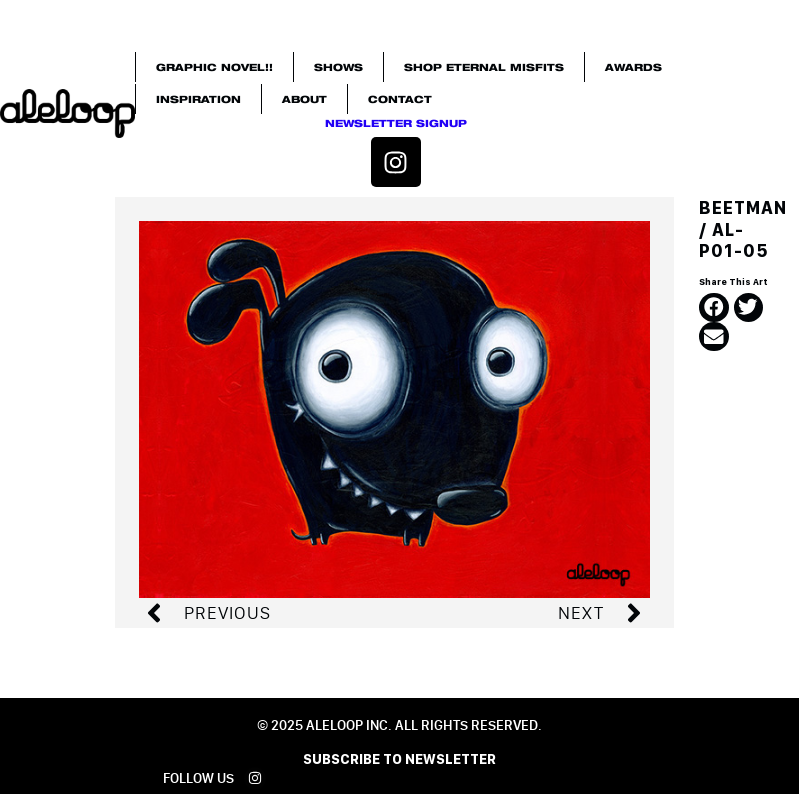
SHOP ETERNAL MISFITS (484, 67)
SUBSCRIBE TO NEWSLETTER (399, 759)
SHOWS (338, 67)
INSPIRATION (198, 99)
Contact (400, 99)
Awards (633, 67)
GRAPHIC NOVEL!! (214, 67)
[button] (713, 307)
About (304, 99)
